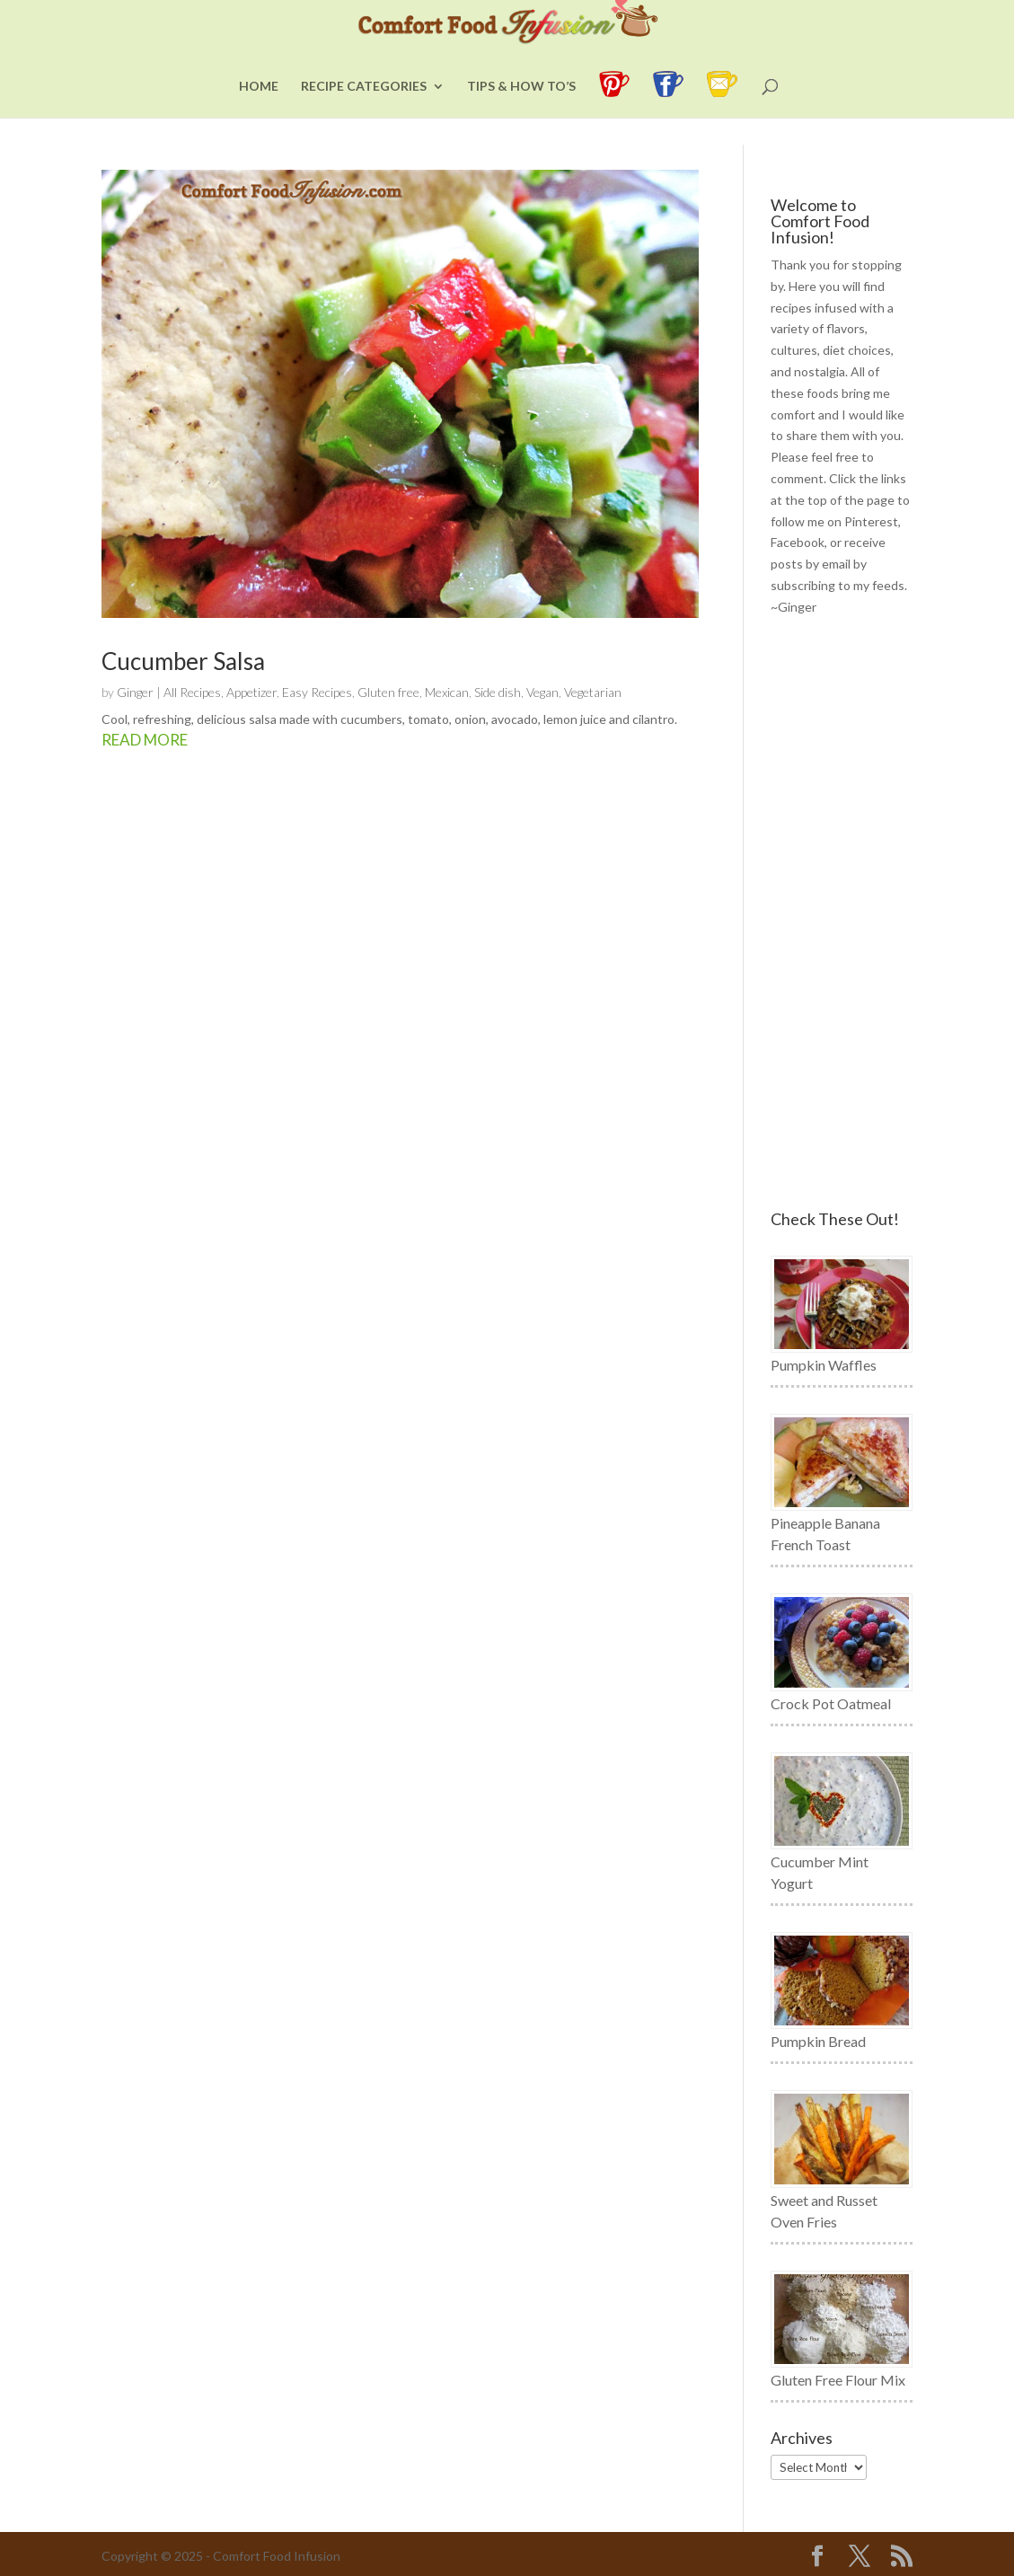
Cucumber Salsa (183, 661)
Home (258, 113)
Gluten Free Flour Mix (838, 2379)
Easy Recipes (317, 692)
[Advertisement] (842, 914)
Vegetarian (593, 692)
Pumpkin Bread (818, 2041)
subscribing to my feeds (837, 585)
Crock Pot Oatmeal (831, 1703)
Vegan (542, 692)
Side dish (497, 692)
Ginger (135, 692)
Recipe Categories (364, 113)
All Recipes (192, 692)
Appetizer (251, 692)
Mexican (447, 692)
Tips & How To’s (521, 113)
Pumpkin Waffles (824, 1364)
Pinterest (871, 521)
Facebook (797, 542)
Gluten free (388, 692)
